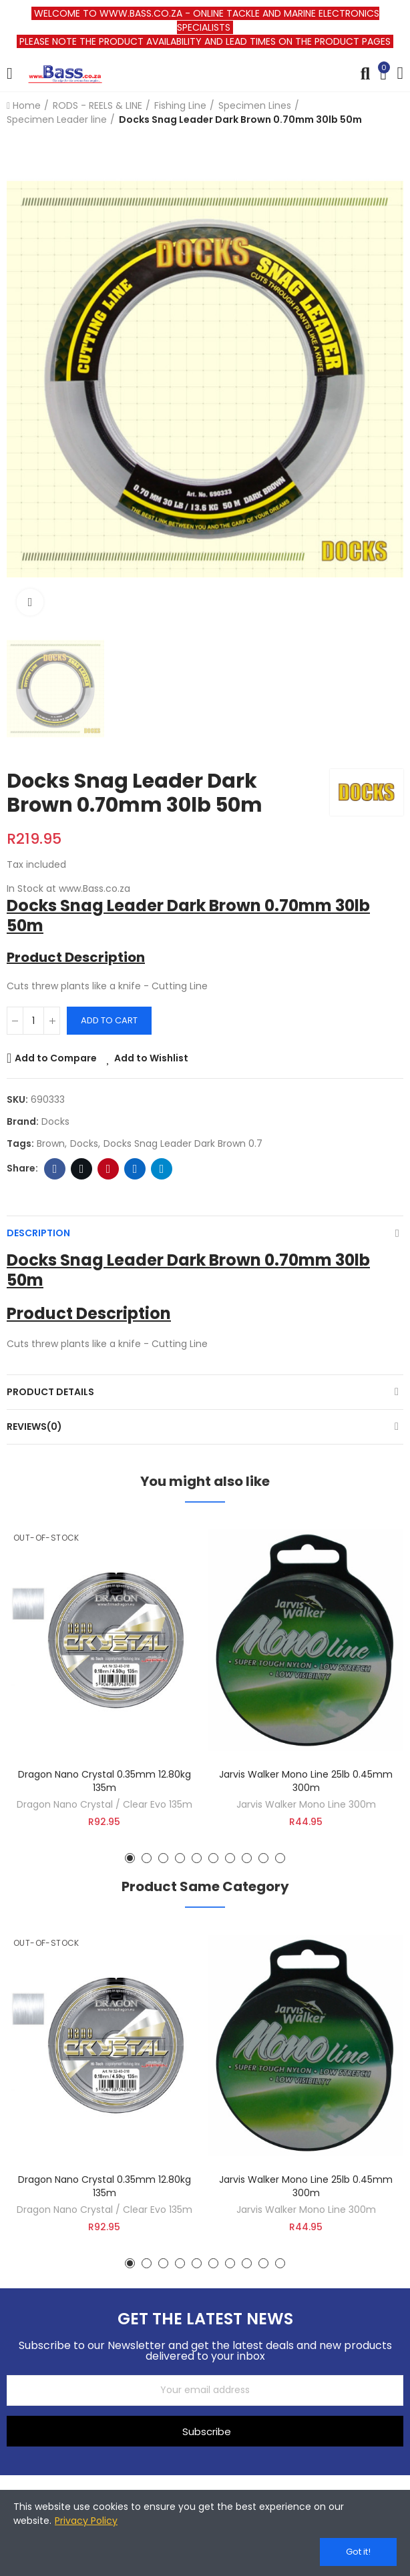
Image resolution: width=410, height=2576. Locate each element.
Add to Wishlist (151, 1058)
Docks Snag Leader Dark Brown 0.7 (183, 1143)
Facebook (55, 1169)
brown (51, 1143)
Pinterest (108, 1169)
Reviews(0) (34, 1426)
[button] (130, 1858)
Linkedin (135, 1169)
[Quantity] (33, 1021)
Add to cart (109, 1020)
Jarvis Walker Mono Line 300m (306, 1804)
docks (84, 1143)
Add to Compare (56, 1058)
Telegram (162, 1169)
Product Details (50, 1391)
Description (38, 1233)
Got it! (358, 2551)
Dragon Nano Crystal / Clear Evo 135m (104, 1804)
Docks (55, 1121)
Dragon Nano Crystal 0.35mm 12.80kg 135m (104, 1781)
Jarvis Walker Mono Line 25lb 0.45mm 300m (306, 1781)
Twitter (81, 1169)
